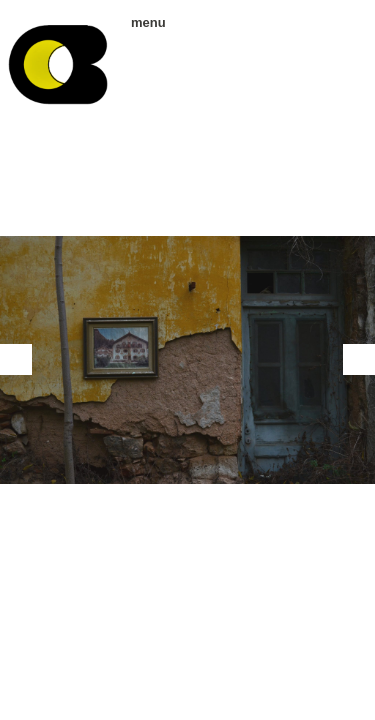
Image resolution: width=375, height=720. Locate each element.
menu (141, 22)
